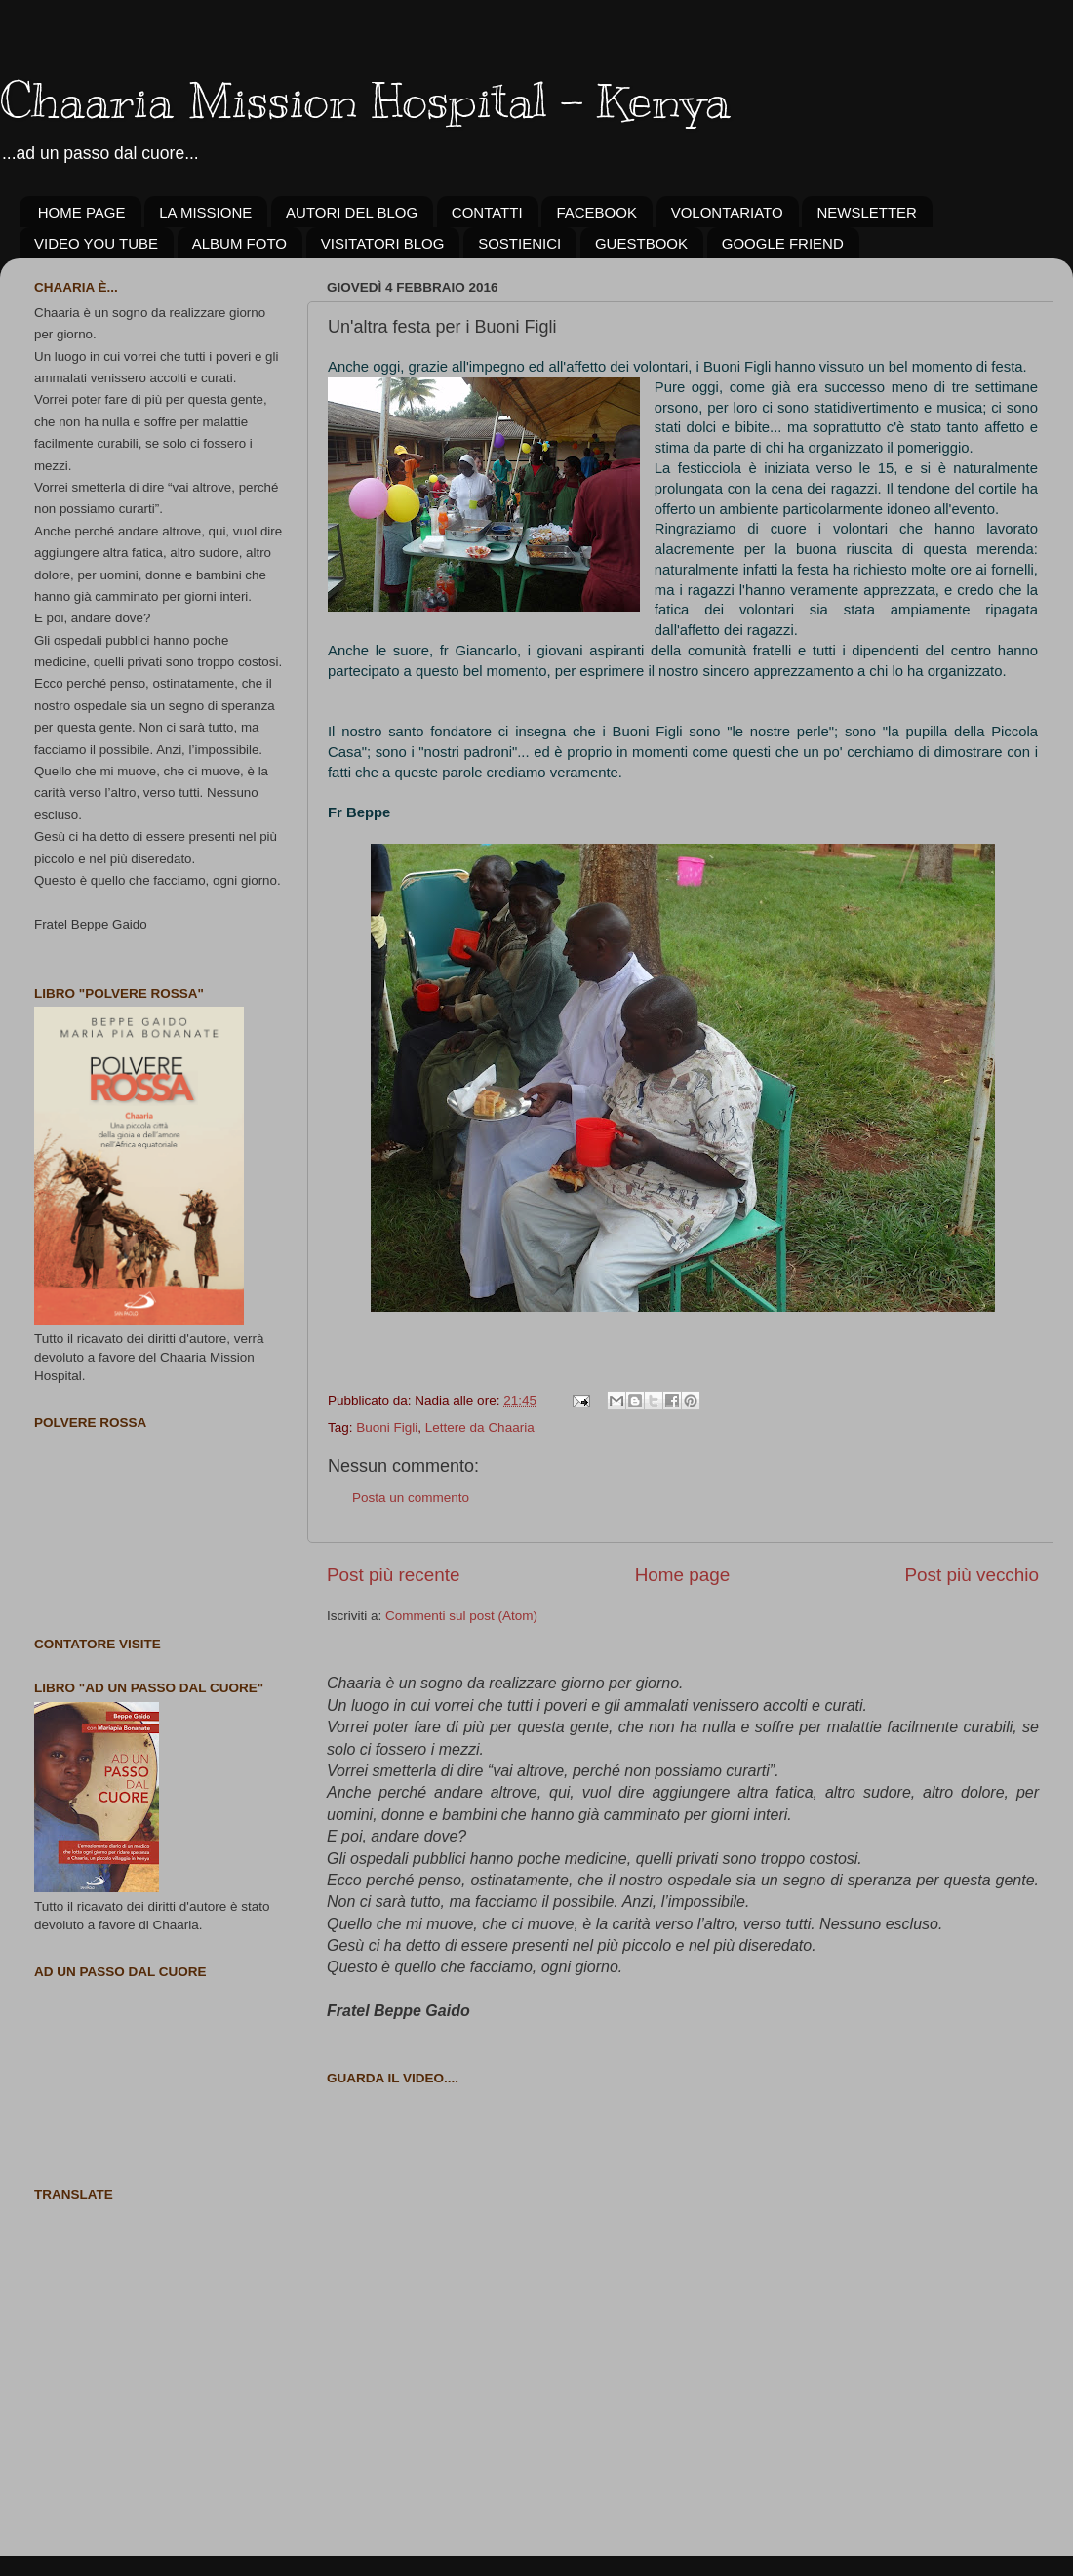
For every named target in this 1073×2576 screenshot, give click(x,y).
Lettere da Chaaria (480, 1427)
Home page (683, 1575)
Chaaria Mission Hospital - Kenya (365, 100)
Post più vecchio (971, 1575)
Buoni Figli (386, 1427)
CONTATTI (487, 212)
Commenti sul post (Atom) (461, 1615)
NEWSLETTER (866, 212)
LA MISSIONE (205, 212)
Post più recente (393, 1575)
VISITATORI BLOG (383, 243)
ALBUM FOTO (239, 243)
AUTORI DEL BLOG (351, 212)
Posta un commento (410, 1497)
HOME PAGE (82, 212)
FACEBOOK (596, 212)
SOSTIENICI (519, 243)
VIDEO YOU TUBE (96, 243)
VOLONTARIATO (727, 212)
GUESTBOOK (641, 243)
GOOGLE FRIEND (783, 243)
